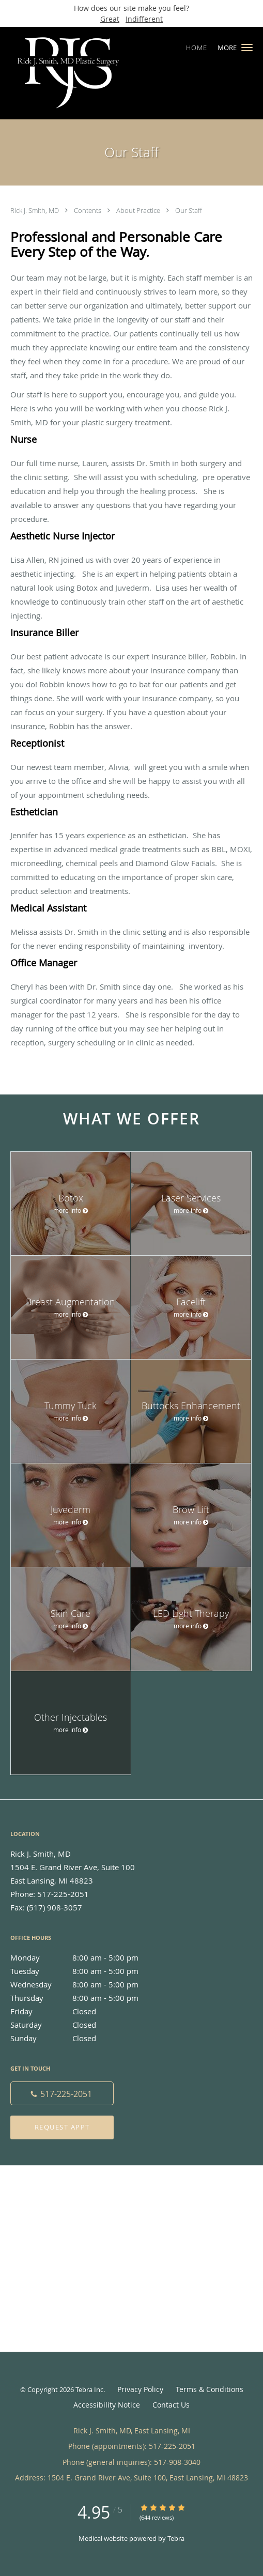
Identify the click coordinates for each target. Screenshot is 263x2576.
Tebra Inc (89, 2389)
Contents (88, 210)
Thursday (85, 1997)
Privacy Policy (140, 2389)
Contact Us (171, 2405)
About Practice (139, 210)
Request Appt (62, 2127)
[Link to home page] (90, 73)
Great (109, 19)
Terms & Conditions (209, 2389)
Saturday (85, 2024)
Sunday (85, 2038)
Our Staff (188, 210)
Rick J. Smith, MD (35, 210)
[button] (247, 47)
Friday (85, 2011)
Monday (85, 1957)
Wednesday (85, 1984)
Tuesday (85, 1971)
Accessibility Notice (106, 2405)
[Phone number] (62, 2093)
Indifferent (144, 19)
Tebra (175, 2538)
